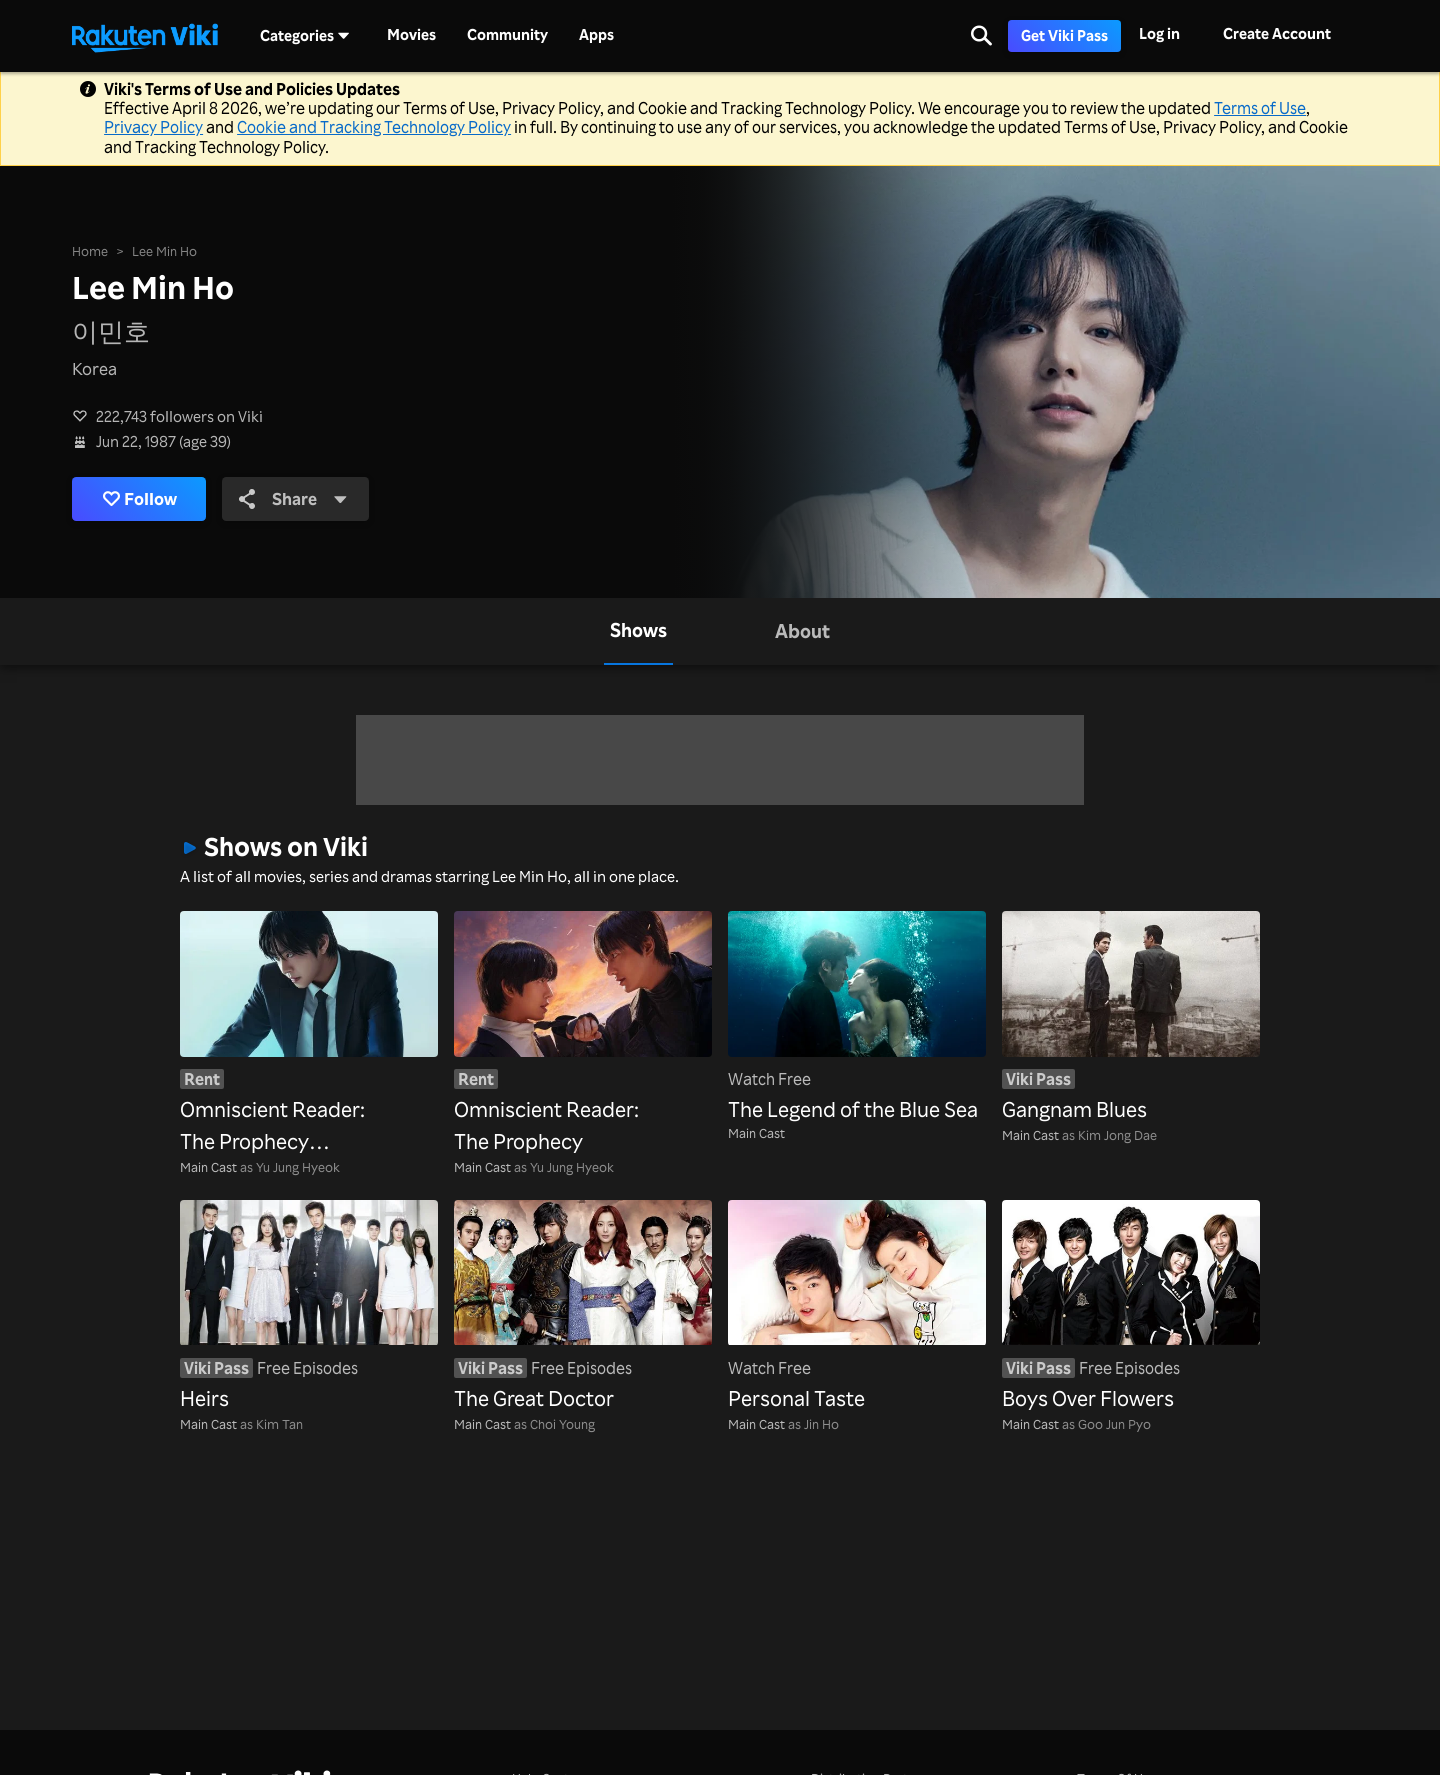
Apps (596, 35)
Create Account (1277, 33)
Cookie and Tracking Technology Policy (374, 127)
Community (507, 35)
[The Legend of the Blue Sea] (857, 1018)
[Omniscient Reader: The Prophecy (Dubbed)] (309, 1034)
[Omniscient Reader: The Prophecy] (583, 1034)
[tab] (638, 631)
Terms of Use (1260, 108)
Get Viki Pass (1064, 35)
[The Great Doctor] (583, 1307)
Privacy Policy (153, 127)
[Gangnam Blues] (1131, 1018)
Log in (1159, 33)
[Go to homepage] (145, 36)
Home (90, 251)
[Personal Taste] (857, 1307)
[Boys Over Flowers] (1131, 1307)
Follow (140, 499)
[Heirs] (309, 1307)
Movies (411, 35)
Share (293, 498)
